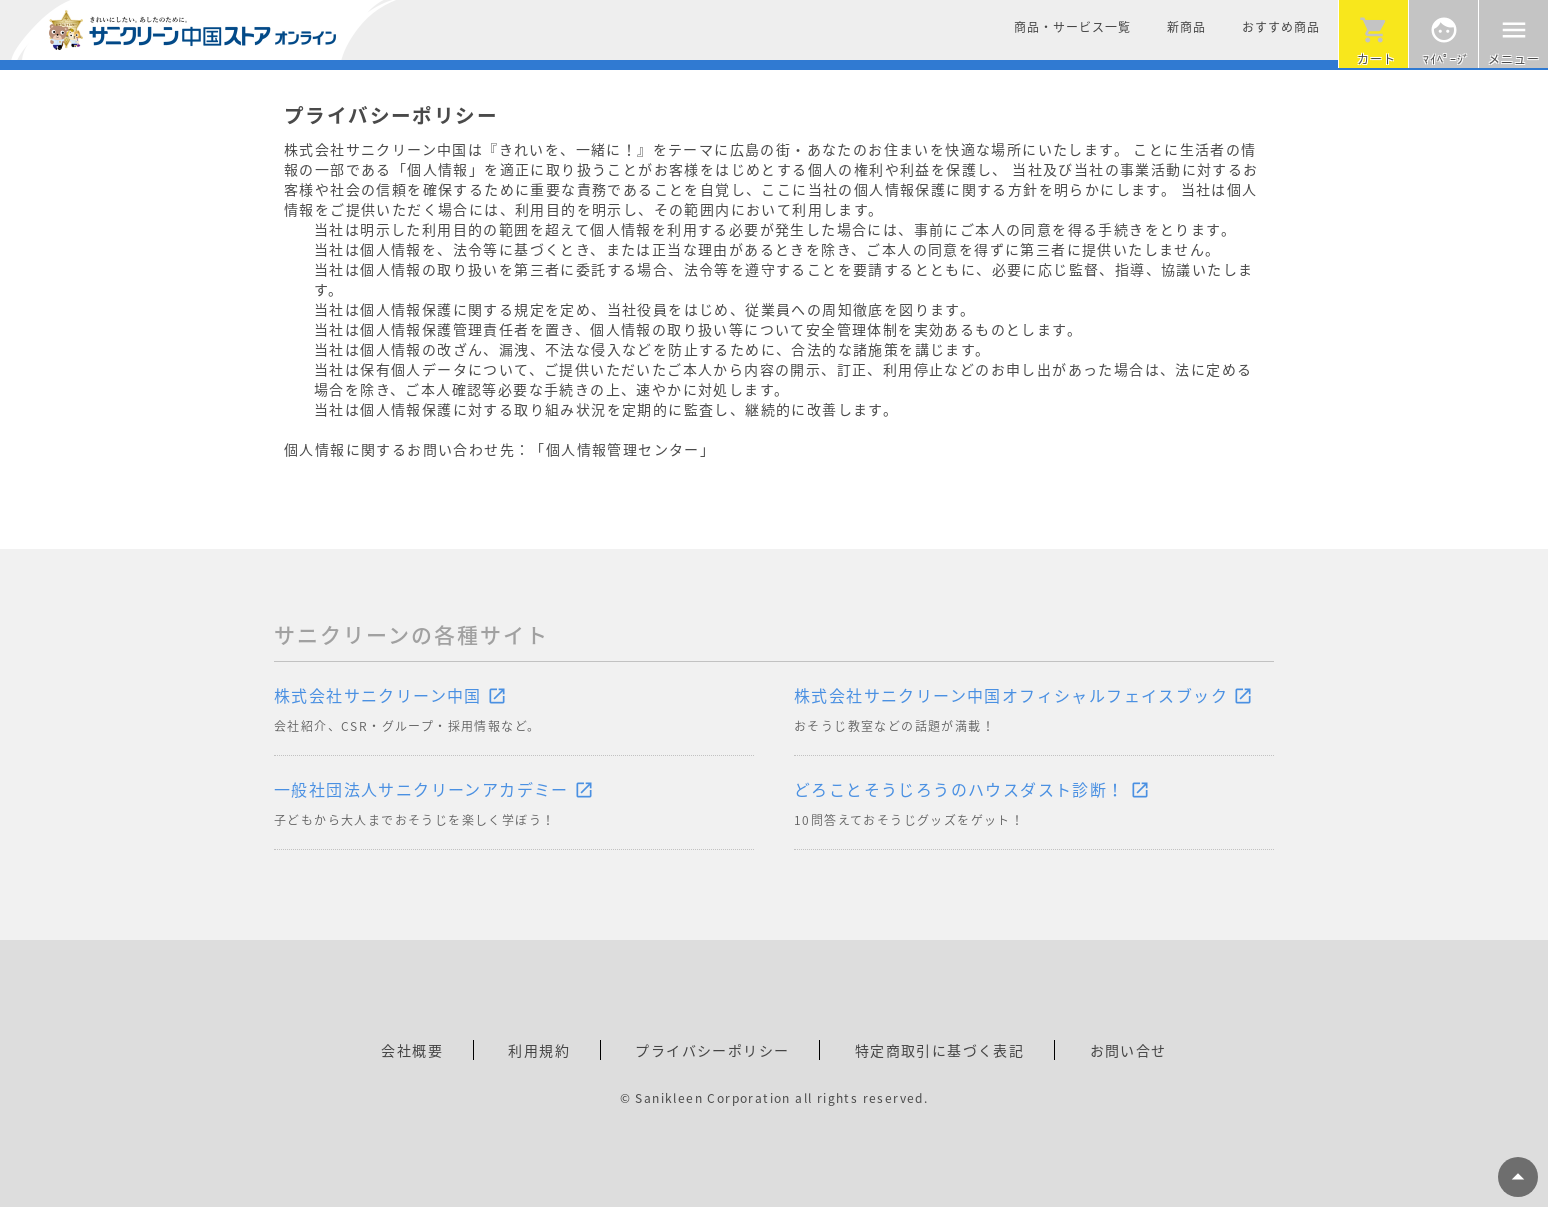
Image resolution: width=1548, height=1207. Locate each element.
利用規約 (539, 1050)
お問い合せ (1128, 1050)
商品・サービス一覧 (1072, 27)
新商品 (1186, 27)
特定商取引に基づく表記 (939, 1050)
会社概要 (412, 1050)
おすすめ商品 (1281, 27)
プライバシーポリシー (712, 1050)
